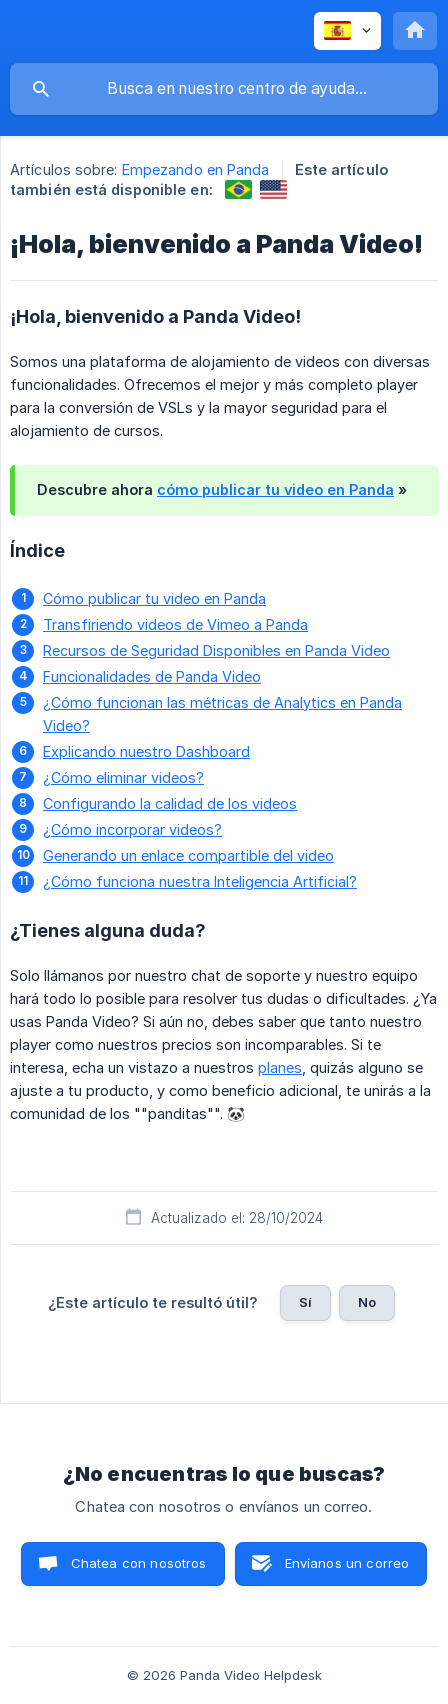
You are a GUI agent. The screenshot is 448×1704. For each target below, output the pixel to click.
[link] (238, 189)
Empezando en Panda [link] (196, 169)
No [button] (367, 1302)
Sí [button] (305, 1302)
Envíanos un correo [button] (347, 1563)
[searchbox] (224, 89)
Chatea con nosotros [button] (139, 1563)
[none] (347, 31)
